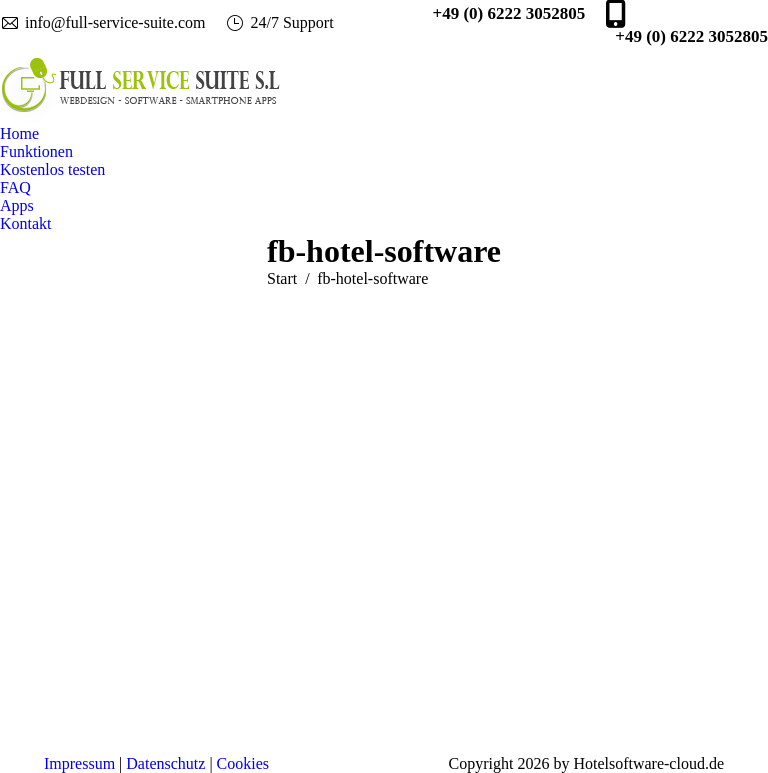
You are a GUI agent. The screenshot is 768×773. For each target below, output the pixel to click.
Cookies (243, 763)
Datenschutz (165, 763)
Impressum (79, 763)
